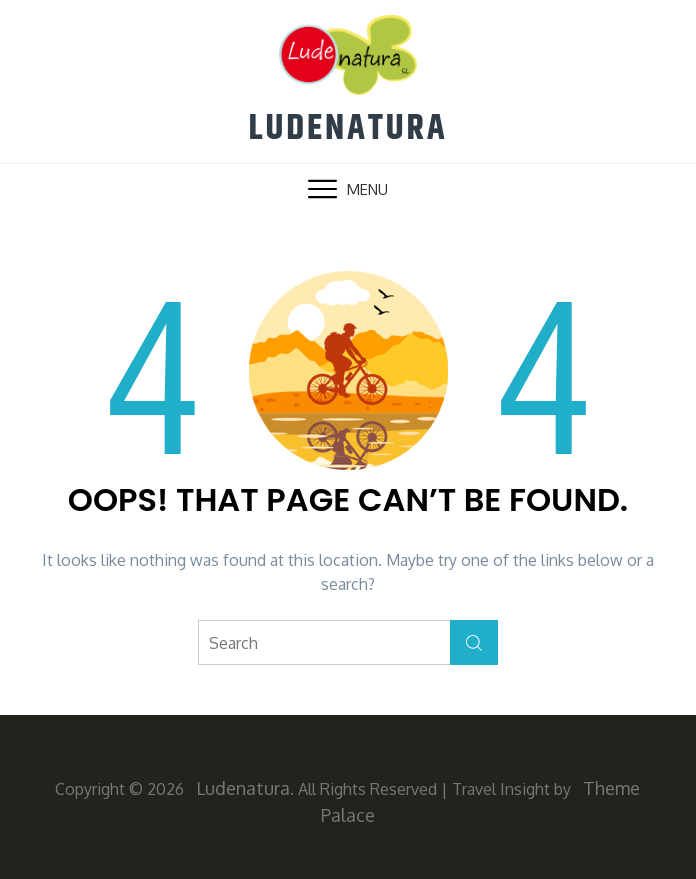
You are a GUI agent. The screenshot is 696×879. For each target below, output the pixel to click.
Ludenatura (347, 128)
